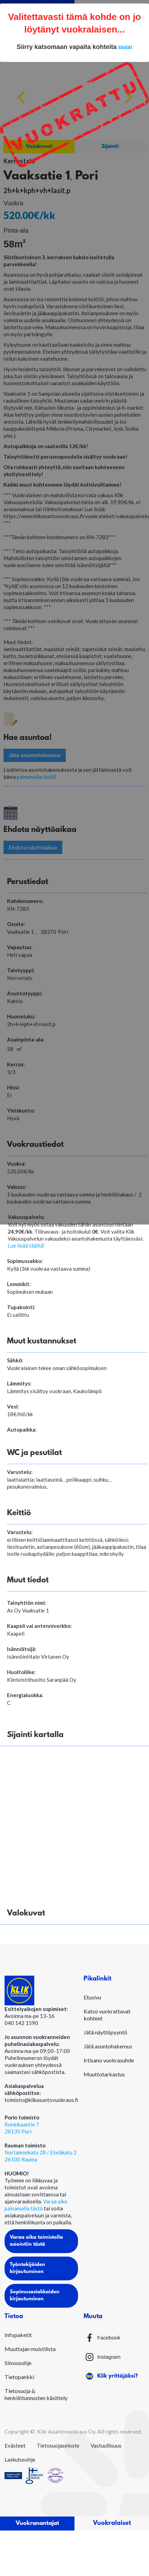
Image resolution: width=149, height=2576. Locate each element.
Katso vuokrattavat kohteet (107, 2014)
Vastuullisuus (106, 2445)
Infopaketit (18, 2334)
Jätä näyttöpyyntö (105, 2032)
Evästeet (15, 2445)
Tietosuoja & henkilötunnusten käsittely (36, 2394)
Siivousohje (18, 2362)
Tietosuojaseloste (58, 2445)
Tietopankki (19, 2376)
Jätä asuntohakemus (108, 2046)
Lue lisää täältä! (26, 1245)
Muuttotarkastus (104, 2074)
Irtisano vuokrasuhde (109, 2060)
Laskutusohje (20, 2459)
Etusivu (92, 1997)
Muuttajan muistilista (30, 2348)
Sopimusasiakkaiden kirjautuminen (34, 2295)
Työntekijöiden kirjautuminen (27, 2268)
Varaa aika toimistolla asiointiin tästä (36, 2241)
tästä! (126, 47)
